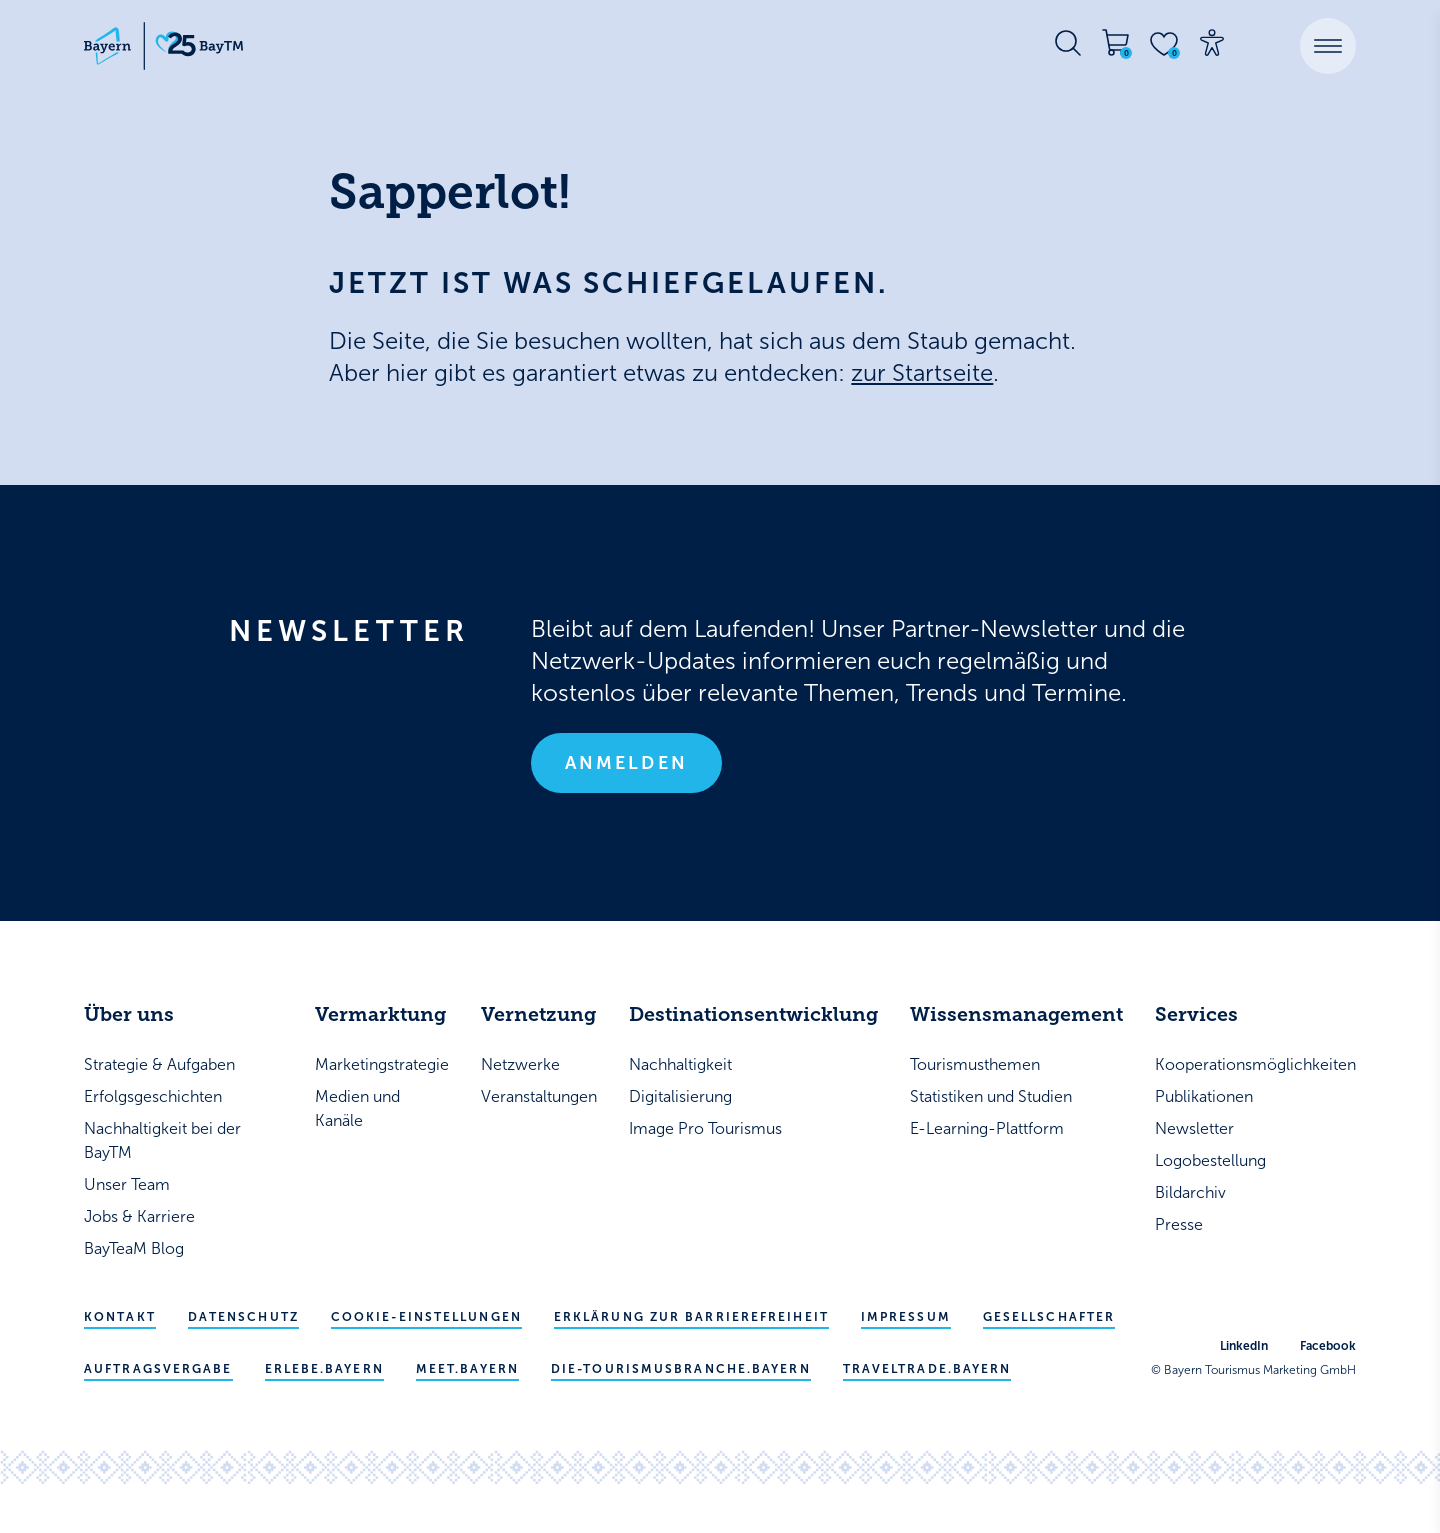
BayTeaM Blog (134, 1248)
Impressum (906, 1317)
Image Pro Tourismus (705, 1128)
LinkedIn (1244, 1346)
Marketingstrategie (382, 1064)
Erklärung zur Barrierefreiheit (691, 1317)
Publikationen (1204, 1096)
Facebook (1328, 1346)
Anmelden (626, 763)
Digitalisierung (680, 1096)
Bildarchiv (1190, 1192)
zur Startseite (922, 372)
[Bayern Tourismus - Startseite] (164, 46)
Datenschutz (243, 1317)
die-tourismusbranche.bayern (681, 1369)
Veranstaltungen (539, 1096)
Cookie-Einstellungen (426, 1317)
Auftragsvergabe (158, 1369)
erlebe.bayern (324, 1369)
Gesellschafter (1049, 1317)
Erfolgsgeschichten (153, 1096)
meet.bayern (467, 1369)
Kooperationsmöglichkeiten (1255, 1064)
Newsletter (1194, 1128)
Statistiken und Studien (991, 1096)
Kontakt (120, 1317)
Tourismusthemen (975, 1064)
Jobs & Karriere (139, 1216)
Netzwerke (520, 1064)
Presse (1179, 1224)
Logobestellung (1210, 1160)
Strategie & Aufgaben (159, 1064)
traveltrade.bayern (927, 1369)
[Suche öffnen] (1068, 43)
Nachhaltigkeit (680, 1064)
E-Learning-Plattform (987, 1128)
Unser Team (127, 1184)
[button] (1328, 46)
